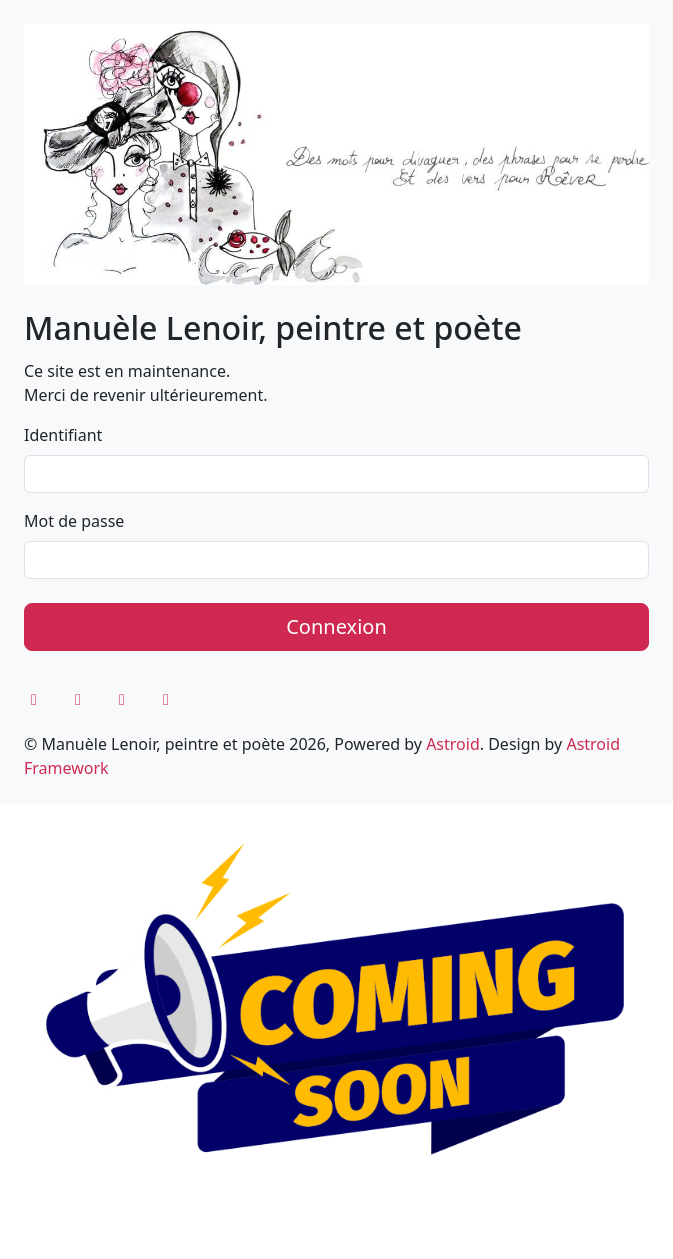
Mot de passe (74, 521)
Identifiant (63, 435)
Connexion (336, 626)
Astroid (453, 744)
